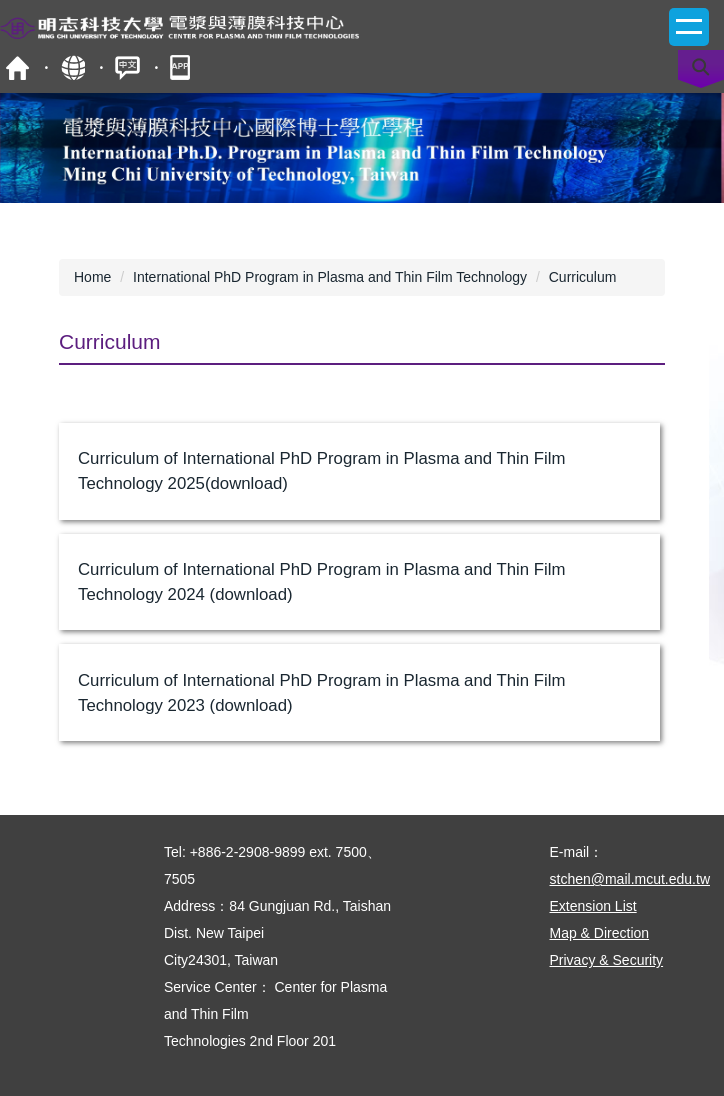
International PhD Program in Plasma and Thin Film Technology (330, 277)
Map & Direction (600, 933)
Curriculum (583, 277)
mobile (182, 67)
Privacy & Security (607, 960)
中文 (127, 67)
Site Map (72, 67)
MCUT (17, 67)
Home (92, 277)
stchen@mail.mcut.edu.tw (630, 879)
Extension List (593, 906)
